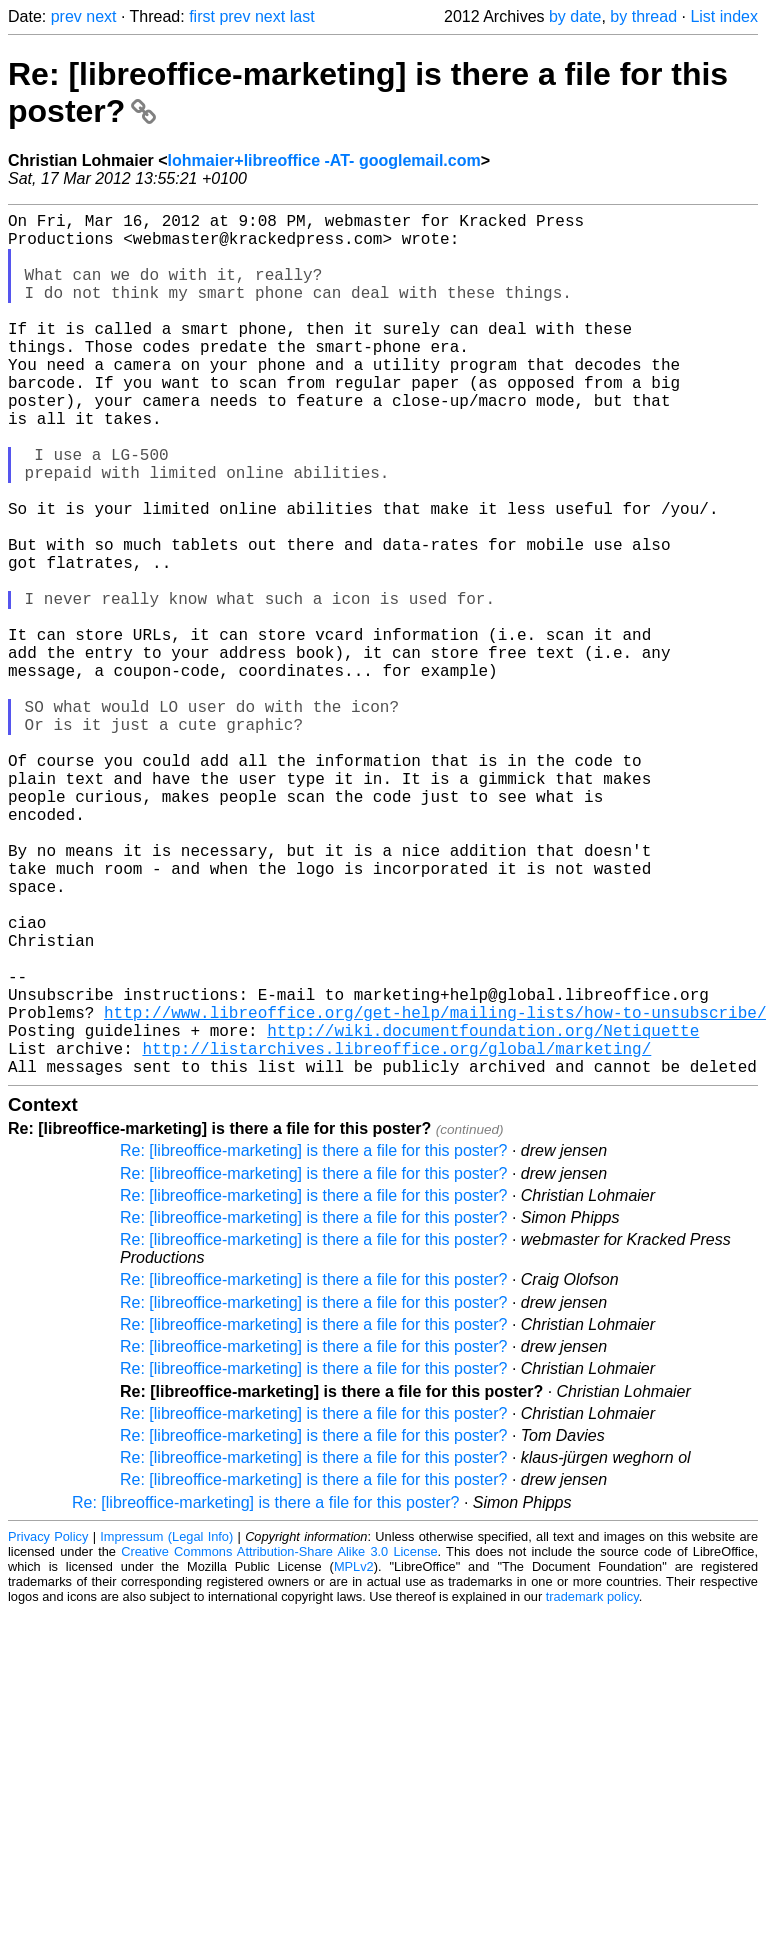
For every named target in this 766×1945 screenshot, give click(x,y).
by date (575, 16)
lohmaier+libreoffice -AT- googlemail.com (324, 160)
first (202, 16)
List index (724, 16)
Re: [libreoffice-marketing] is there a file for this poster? (313, 1342)
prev (66, 16)
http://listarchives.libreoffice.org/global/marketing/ (396, 1236)
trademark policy (592, 1788)
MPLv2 (354, 1758)
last (302, 16)
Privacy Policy (48, 1728)
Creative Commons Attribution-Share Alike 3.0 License (279, 1743)
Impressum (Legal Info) (166, 1728)
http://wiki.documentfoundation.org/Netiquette (483, 1214)
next (101, 16)
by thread (643, 16)
